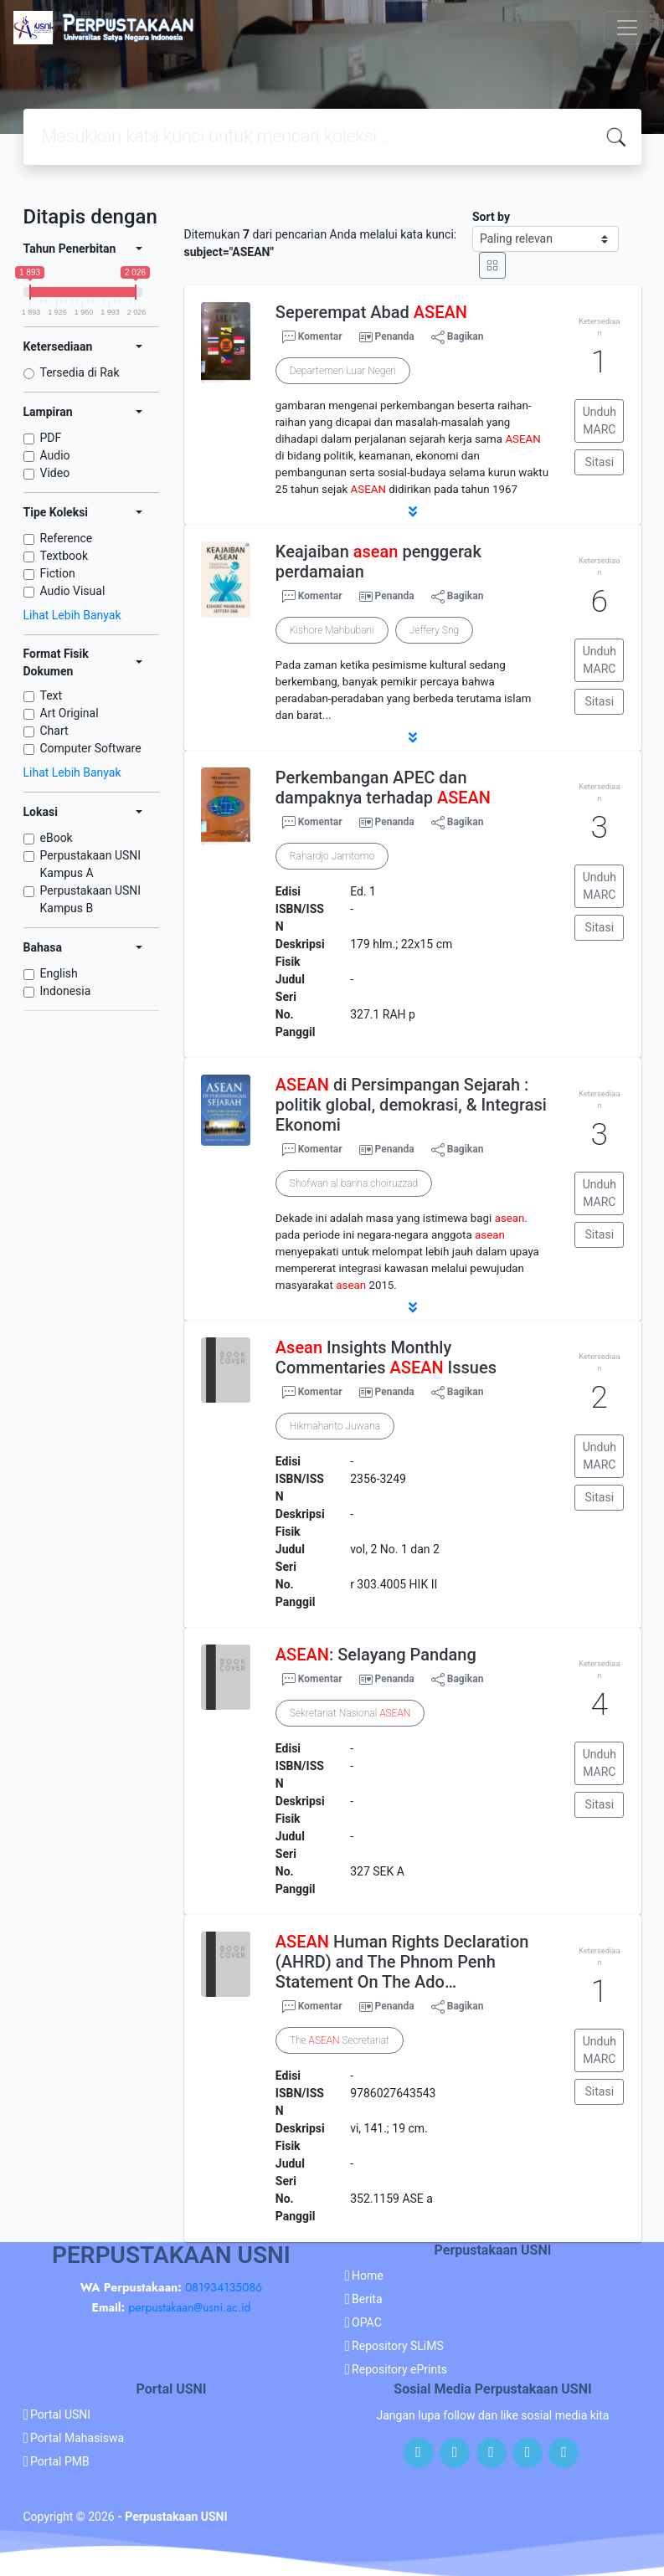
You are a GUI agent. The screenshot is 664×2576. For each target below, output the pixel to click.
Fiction (57, 573)
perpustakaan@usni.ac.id (189, 2307)
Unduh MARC (599, 420)
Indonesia (65, 991)
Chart (54, 730)
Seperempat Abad (371, 312)
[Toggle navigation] (627, 27)
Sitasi (600, 462)
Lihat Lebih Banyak (72, 615)
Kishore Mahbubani (332, 630)
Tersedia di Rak (80, 372)
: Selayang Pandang (375, 1655)
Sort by (491, 216)
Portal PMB (60, 2461)
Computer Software (91, 748)
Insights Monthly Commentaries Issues (386, 1357)
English (59, 973)
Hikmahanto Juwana (335, 1426)
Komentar (312, 337)
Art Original (69, 713)
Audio (55, 455)
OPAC (367, 2322)
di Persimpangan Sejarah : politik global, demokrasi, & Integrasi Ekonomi (411, 1105)
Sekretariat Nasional (350, 1713)
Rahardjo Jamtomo (332, 856)
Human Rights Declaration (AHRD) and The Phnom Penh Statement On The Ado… (402, 1962)
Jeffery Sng (434, 630)
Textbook (64, 555)
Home (367, 2275)
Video (55, 473)
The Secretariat (339, 2040)
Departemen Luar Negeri (343, 371)
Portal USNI (60, 2414)
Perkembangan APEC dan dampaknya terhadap (383, 787)
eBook (56, 837)
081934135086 (223, 2287)
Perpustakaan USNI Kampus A (91, 864)
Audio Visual (73, 591)
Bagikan (457, 337)
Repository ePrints (399, 2369)
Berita (367, 2299)
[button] (412, 511)
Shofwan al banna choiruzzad (354, 1183)
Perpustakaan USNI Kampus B (91, 899)
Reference (66, 538)
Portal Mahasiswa (77, 2438)
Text (51, 695)
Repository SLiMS (398, 2346)
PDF (51, 437)
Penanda (394, 336)
